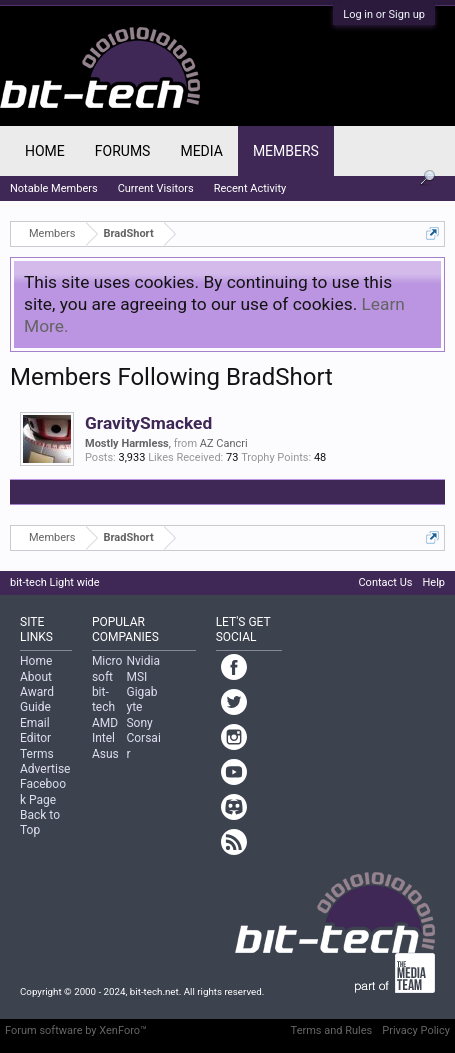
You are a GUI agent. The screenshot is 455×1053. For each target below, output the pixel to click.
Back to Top (40, 822)
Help (433, 582)
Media (201, 151)
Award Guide (37, 699)
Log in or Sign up (384, 14)
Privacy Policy (416, 1030)
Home (45, 151)
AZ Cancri (224, 443)
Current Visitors (156, 188)
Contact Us (385, 582)
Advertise (45, 769)
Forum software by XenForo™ (76, 1030)
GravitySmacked (148, 423)
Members (286, 151)
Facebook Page (43, 791)
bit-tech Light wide (55, 582)
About (36, 677)
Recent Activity (250, 188)
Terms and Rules (332, 1030)
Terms (37, 754)
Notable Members (54, 188)
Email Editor (35, 730)
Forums (123, 151)
